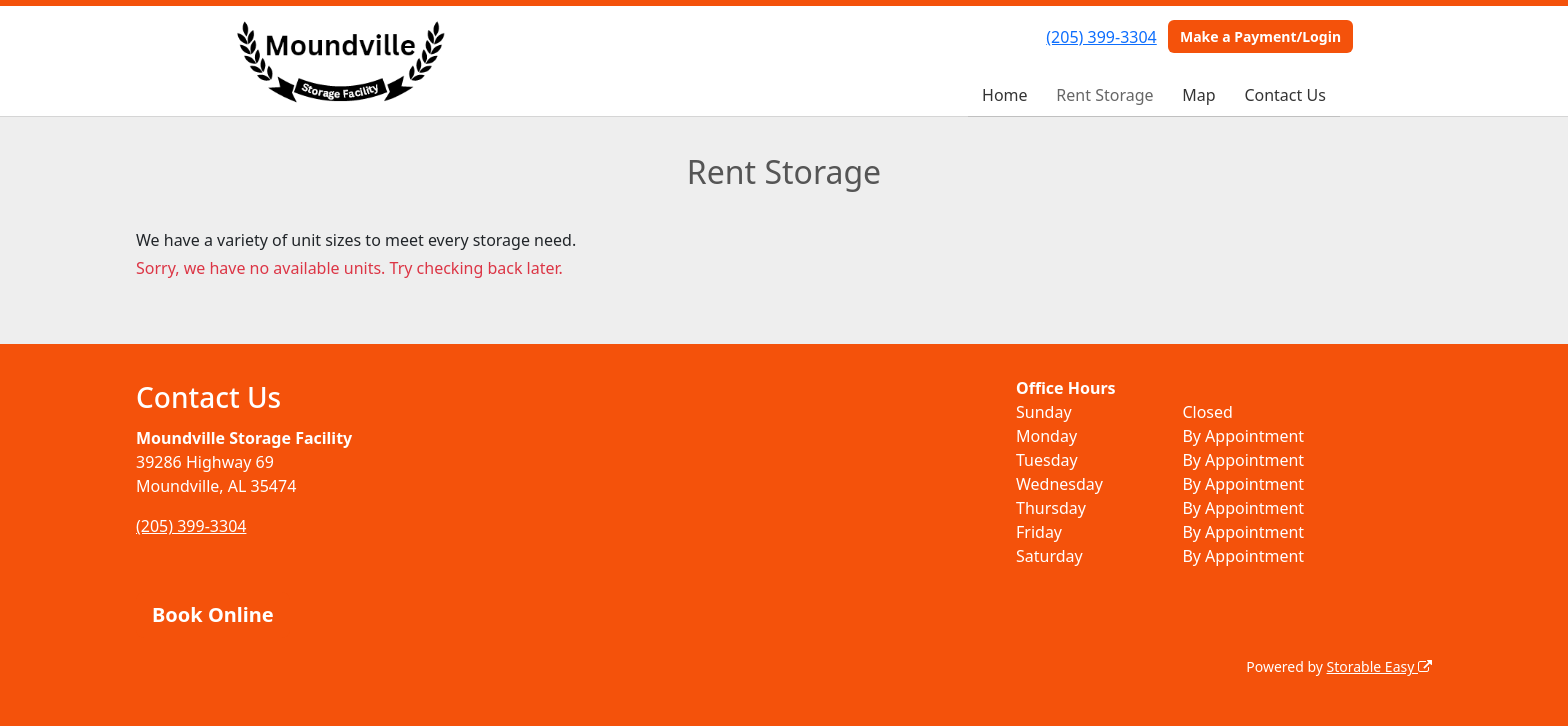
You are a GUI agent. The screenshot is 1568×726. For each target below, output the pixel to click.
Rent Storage (1104, 95)
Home (1005, 95)
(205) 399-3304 (1101, 37)
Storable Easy (1379, 666)
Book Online (213, 614)
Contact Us (1284, 95)
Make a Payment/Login (1260, 36)
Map (1198, 95)
